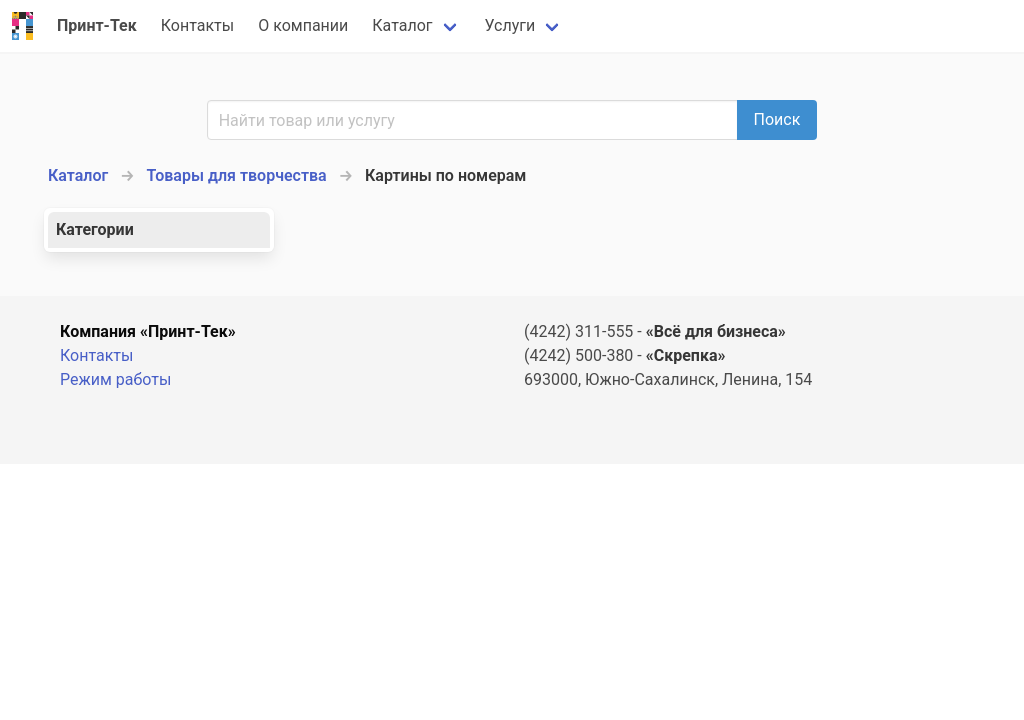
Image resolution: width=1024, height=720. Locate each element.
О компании (303, 25)
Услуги (510, 25)
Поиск (777, 119)
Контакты (197, 25)
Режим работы (115, 379)
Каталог (402, 25)
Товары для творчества (237, 175)
